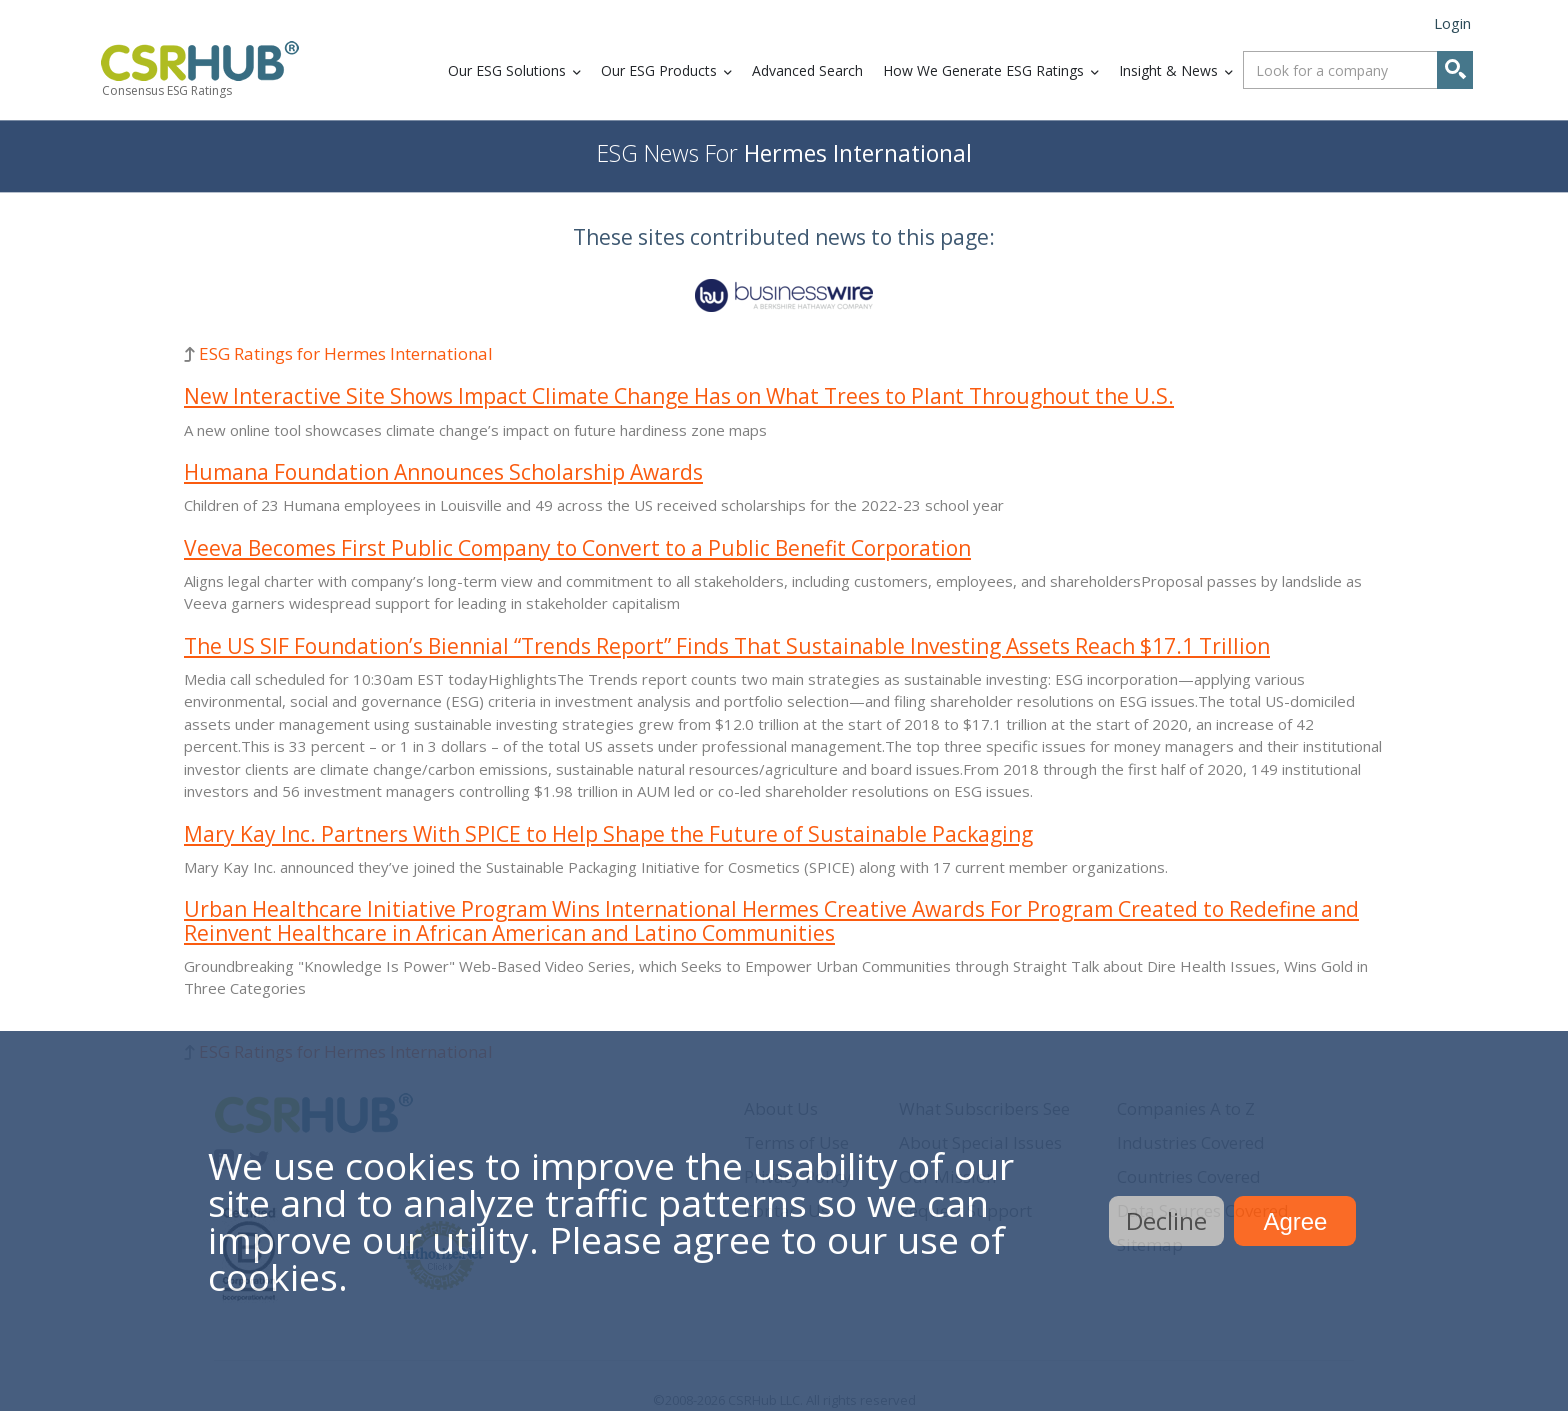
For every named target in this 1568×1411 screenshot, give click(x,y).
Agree (1295, 1221)
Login (1452, 23)
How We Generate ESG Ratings (983, 70)
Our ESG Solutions (507, 70)
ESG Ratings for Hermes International (346, 353)
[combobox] (1358, 70)
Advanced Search (807, 70)
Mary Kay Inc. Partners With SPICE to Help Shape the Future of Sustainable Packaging (608, 834)
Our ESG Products (659, 70)
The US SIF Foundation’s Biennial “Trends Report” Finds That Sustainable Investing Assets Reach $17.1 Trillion (727, 646)
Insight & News (1168, 70)
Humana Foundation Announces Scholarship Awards (443, 472)
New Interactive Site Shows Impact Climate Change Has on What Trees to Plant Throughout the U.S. (679, 396)
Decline (1166, 1220)
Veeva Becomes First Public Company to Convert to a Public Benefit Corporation (577, 548)
